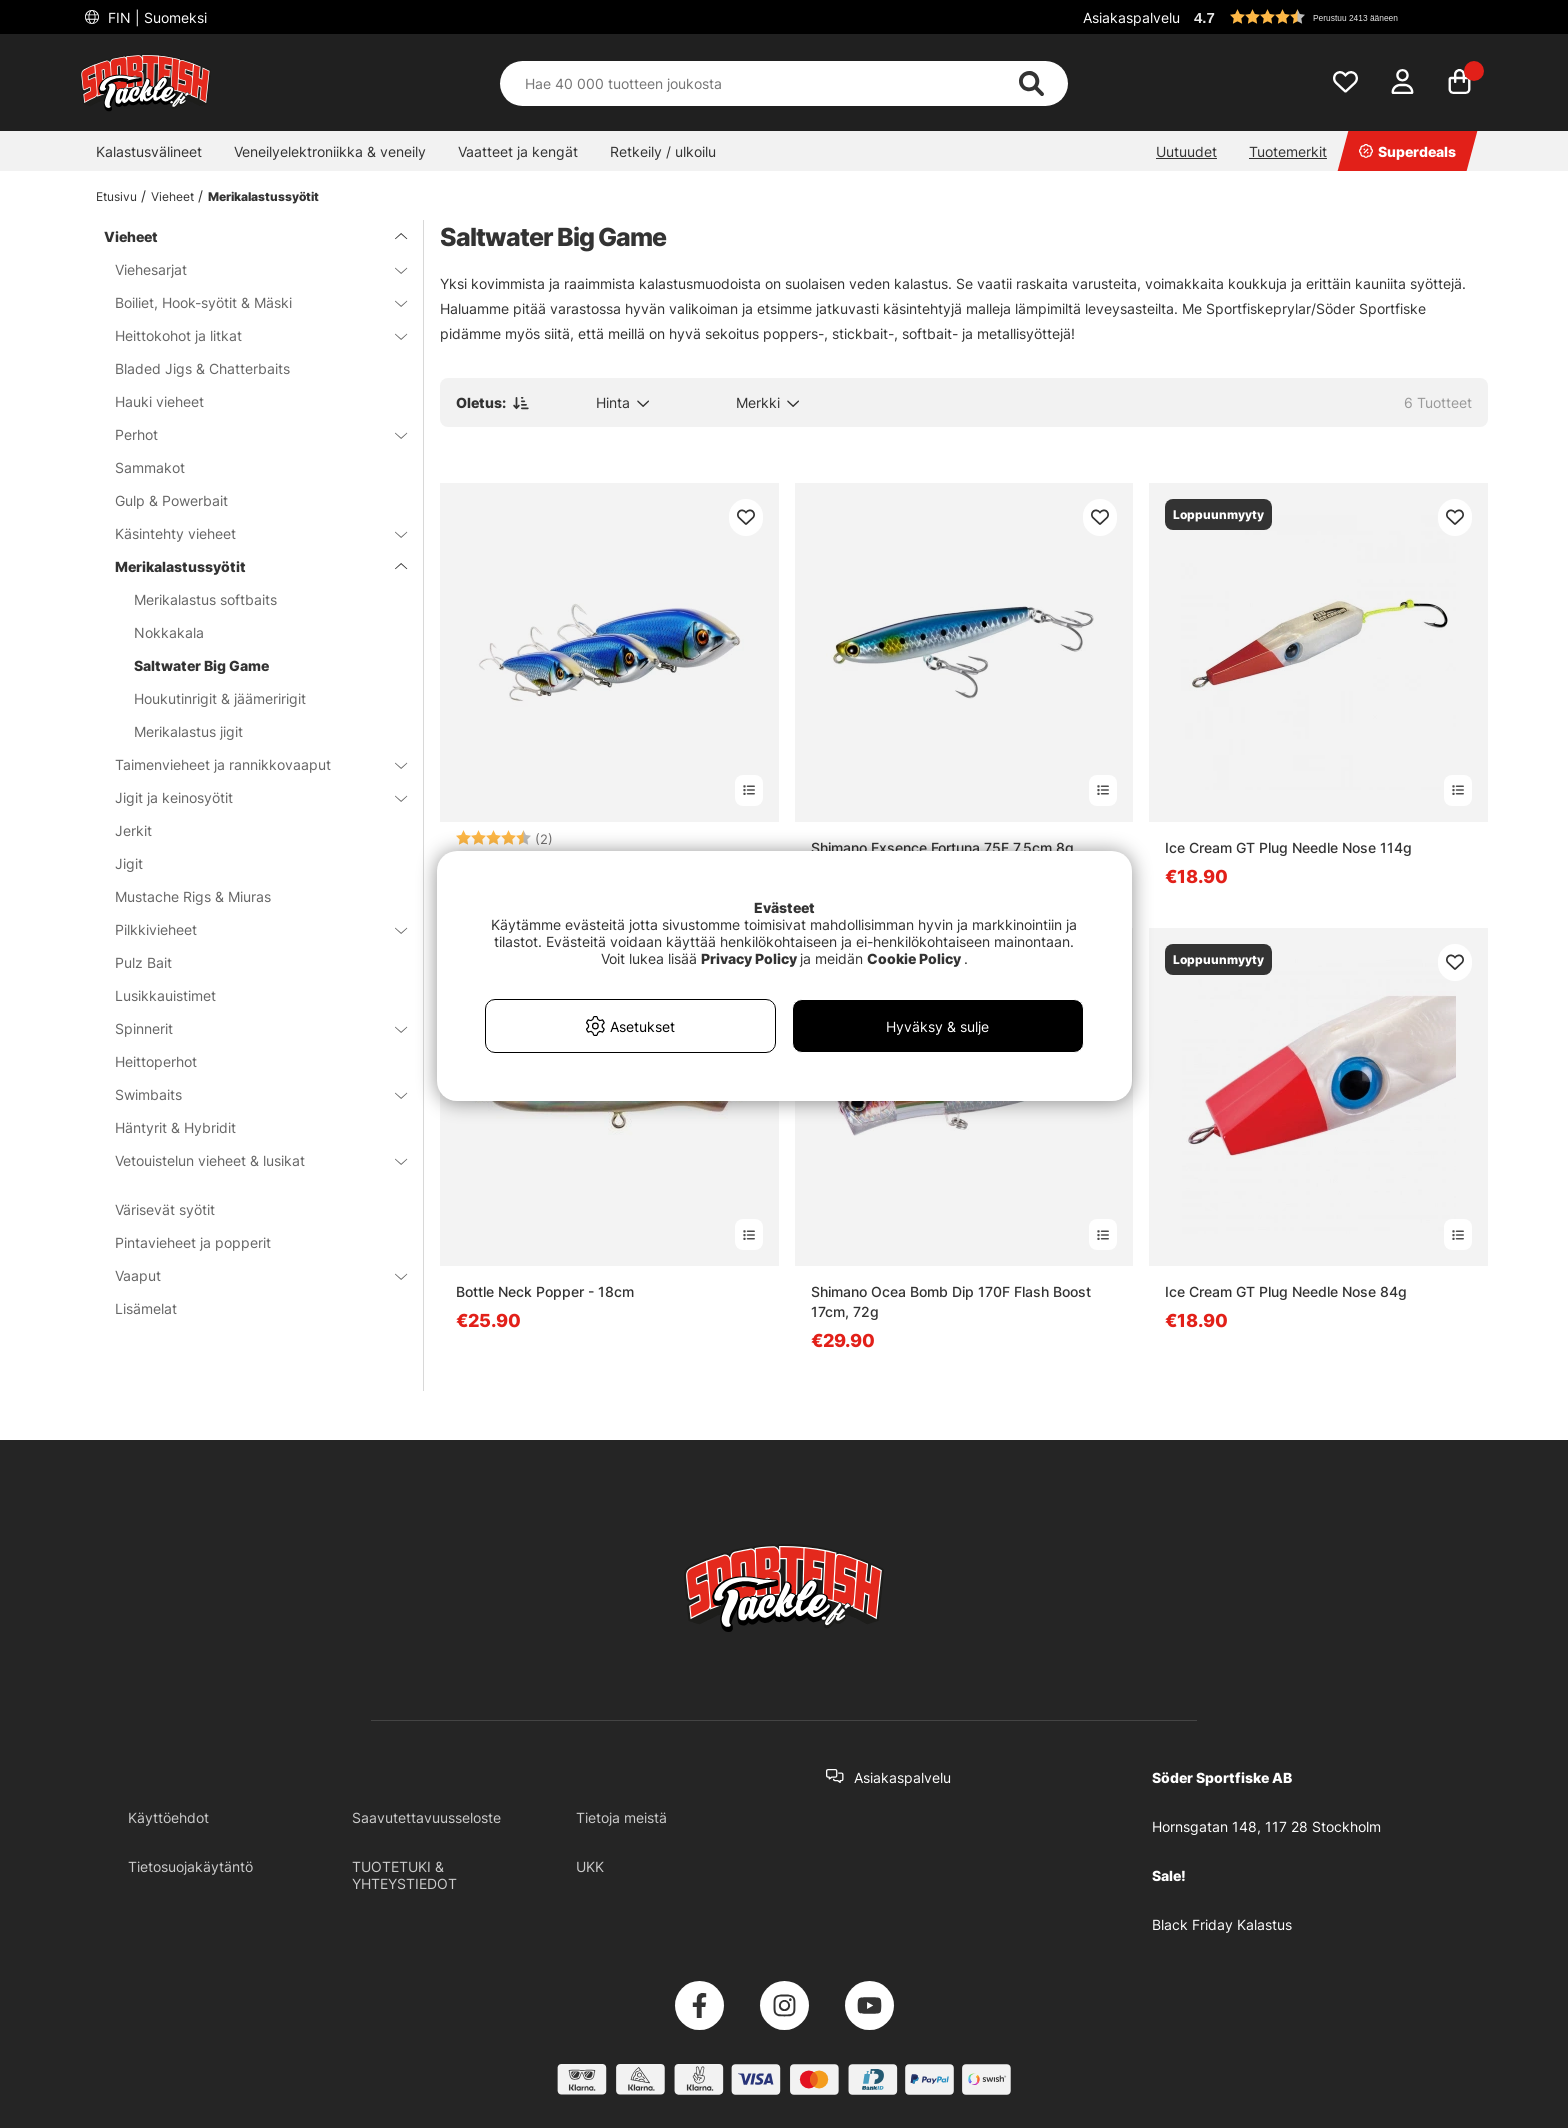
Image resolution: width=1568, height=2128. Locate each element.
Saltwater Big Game (201, 665)
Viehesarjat (249, 269)
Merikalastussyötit (263, 196)
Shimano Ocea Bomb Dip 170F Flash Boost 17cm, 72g (951, 1301)
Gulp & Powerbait (171, 500)
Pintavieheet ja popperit (193, 1242)
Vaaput (249, 1275)
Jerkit (133, 830)
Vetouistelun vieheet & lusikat (249, 1160)
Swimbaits (249, 1094)
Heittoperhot (156, 1061)
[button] (1338, 17)
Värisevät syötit (165, 1209)
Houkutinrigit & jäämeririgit (220, 698)
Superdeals (1407, 151)
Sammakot (150, 467)
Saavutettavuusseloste (426, 1817)
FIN (155, 17)
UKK (590, 1866)
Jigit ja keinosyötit (249, 797)
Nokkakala (169, 632)
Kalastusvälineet (149, 151)
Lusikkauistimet (165, 995)
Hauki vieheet (159, 401)
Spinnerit (249, 1028)
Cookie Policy (914, 958)
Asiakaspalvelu (1131, 17)
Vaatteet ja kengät (518, 151)
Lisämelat (146, 1308)
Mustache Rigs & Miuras (193, 896)
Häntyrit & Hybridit (175, 1127)
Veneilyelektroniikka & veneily (330, 151)
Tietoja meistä (621, 1817)
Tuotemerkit (1288, 151)
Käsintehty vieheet (249, 533)
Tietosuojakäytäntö (190, 1866)
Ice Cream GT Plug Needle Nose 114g (1288, 847)
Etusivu (116, 196)
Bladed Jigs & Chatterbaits (202, 368)
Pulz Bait (143, 962)
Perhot (249, 434)
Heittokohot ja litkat (249, 335)
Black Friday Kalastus (1222, 1924)
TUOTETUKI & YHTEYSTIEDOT (404, 1875)
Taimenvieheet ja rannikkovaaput (249, 764)
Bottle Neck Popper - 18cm (545, 1291)
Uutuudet (1186, 151)
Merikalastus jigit (188, 731)
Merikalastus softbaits (205, 599)
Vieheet (172, 196)
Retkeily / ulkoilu (663, 151)
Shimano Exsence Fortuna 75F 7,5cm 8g (942, 847)
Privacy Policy (749, 958)
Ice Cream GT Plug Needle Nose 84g (1286, 1291)
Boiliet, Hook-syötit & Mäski (249, 302)
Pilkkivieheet (249, 929)
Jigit (129, 863)
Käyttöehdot (168, 1817)
